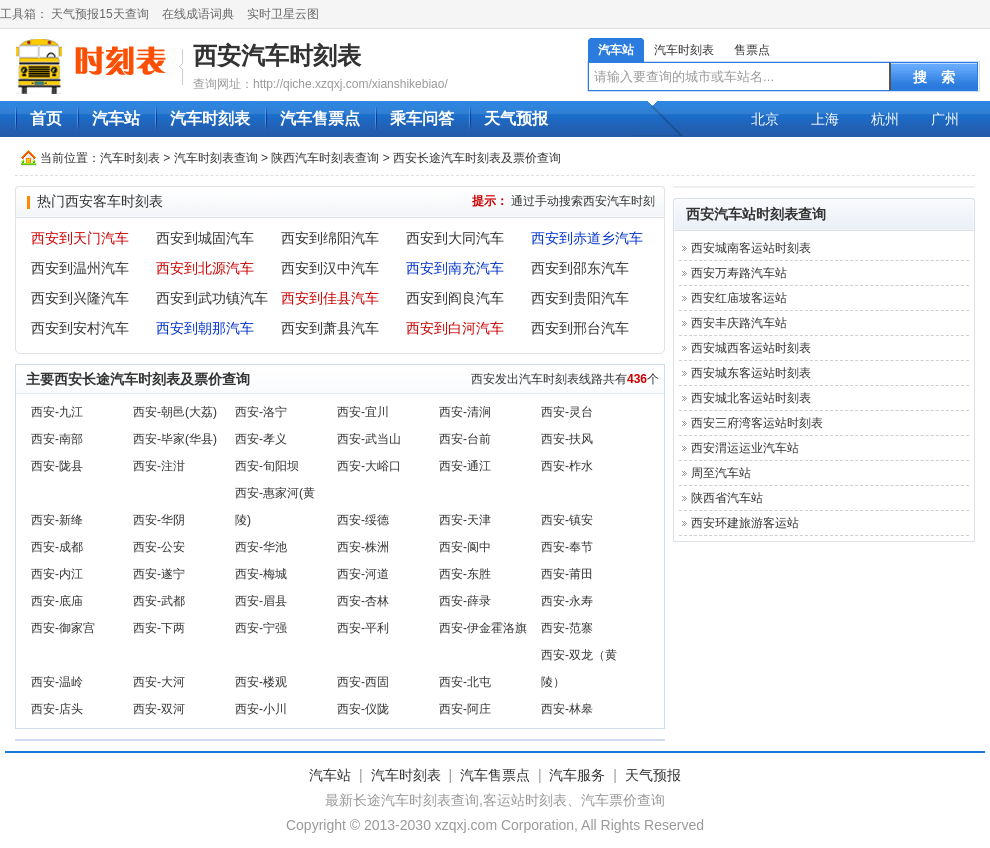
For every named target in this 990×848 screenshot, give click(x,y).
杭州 (885, 119)
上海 (825, 119)
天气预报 (516, 118)
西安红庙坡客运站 (739, 298)
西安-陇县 (57, 466)
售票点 (752, 50)
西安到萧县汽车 (330, 328)
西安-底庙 (57, 601)
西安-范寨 (567, 628)
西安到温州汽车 (80, 268)
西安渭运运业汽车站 (745, 448)
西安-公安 (159, 547)
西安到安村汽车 (80, 328)
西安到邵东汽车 (580, 268)
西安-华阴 (159, 520)
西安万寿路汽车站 (739, 273)
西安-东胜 (465, 574)
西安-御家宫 (63, 628)
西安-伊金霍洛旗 (483, 628)
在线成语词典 (198, 14)
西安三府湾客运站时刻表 (757, 423)
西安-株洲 (363, 547)
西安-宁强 (261, 628)
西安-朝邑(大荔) (175, 412)
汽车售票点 (320, 118)
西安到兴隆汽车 (80, 298)
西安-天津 (465, 520)
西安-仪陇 (363, 709)
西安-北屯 (465, 682)
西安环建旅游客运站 (745, 523)
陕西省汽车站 (727, 498)
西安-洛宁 (261, 412)
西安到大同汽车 (455, 238)
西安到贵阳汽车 (580, 298)
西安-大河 (159, 682)
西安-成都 (57, 547)
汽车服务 (577, 775)
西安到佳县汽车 (330, 298)
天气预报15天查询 (99, 14)
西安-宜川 (363, 412)
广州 (945, 119)
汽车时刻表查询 (216, 158)
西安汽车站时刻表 (742, 214)
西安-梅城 (261, 574)
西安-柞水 (567, 466)
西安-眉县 (261, 601)
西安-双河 (159, 709)
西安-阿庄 (465, 709)
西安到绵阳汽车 (330, 238)
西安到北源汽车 (205, 268)
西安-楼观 (261, 682)
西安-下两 (159, 628)
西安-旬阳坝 (267, 466)
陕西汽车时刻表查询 (325, 158)
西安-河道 (363, 574)
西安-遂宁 (159, 574)
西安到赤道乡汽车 (587, 238)
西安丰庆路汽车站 (739, 323)
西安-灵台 (567, 412)
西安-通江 (465, 466)
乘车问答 (422, 118)
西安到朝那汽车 (205, 328)
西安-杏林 (363, 601)
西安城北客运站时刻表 (751, 398)
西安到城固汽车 (205, 238)
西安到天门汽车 (80, 238)
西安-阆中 (465, 547)
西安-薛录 (465, 601)
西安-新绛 (57, 520)
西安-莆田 (567, 574)
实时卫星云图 (283, 14)
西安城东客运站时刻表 (751, 373)
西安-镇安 (567, 520)
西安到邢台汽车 (580, 328)
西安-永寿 (567, 601)
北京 (765, 119)
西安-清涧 (465, 412)
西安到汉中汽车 (330, 268)
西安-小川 (261, 709)
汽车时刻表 (684, 50)
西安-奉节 (567, 547)
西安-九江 (57, 412)
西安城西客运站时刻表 (751, 348)
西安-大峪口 (369, 466)
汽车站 (616, 50)
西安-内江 (57, 574)
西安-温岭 (57, 682)
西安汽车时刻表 (277, 55)
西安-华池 (261, 547)
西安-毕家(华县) (175, 439)
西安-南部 (57, 439)
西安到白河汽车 (455, 328)
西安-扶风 (567, 439)
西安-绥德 (363, 520)
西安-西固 (363, 682)
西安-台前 (465, 439)
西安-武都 (159, 601)
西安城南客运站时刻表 (751, 248)
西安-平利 (363, 628)
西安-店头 (57, 709)
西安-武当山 (369, 439)
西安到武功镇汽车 (212, 298)
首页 (46, 118)
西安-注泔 (159, 466)
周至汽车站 (721, 473)
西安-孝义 (261, 439)
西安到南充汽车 (455, 268)
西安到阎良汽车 (455, 298)
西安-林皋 (567, 709)
